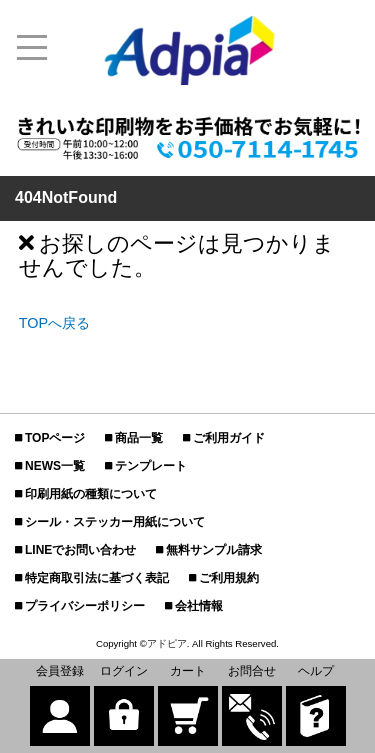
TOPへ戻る (54, 323)
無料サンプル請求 (214, 550)
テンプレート (151, 466)
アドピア (167, 643)
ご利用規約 (229, 578)
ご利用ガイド (229, 438)
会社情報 (199, 606)
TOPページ (55, 438)
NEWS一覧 (55, 466)
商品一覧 (139, 438)
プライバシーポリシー (85, 606)
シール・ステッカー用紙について (115, 522)
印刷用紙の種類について (91, 494)
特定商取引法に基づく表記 (97, 578)
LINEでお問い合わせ (80, 550)
